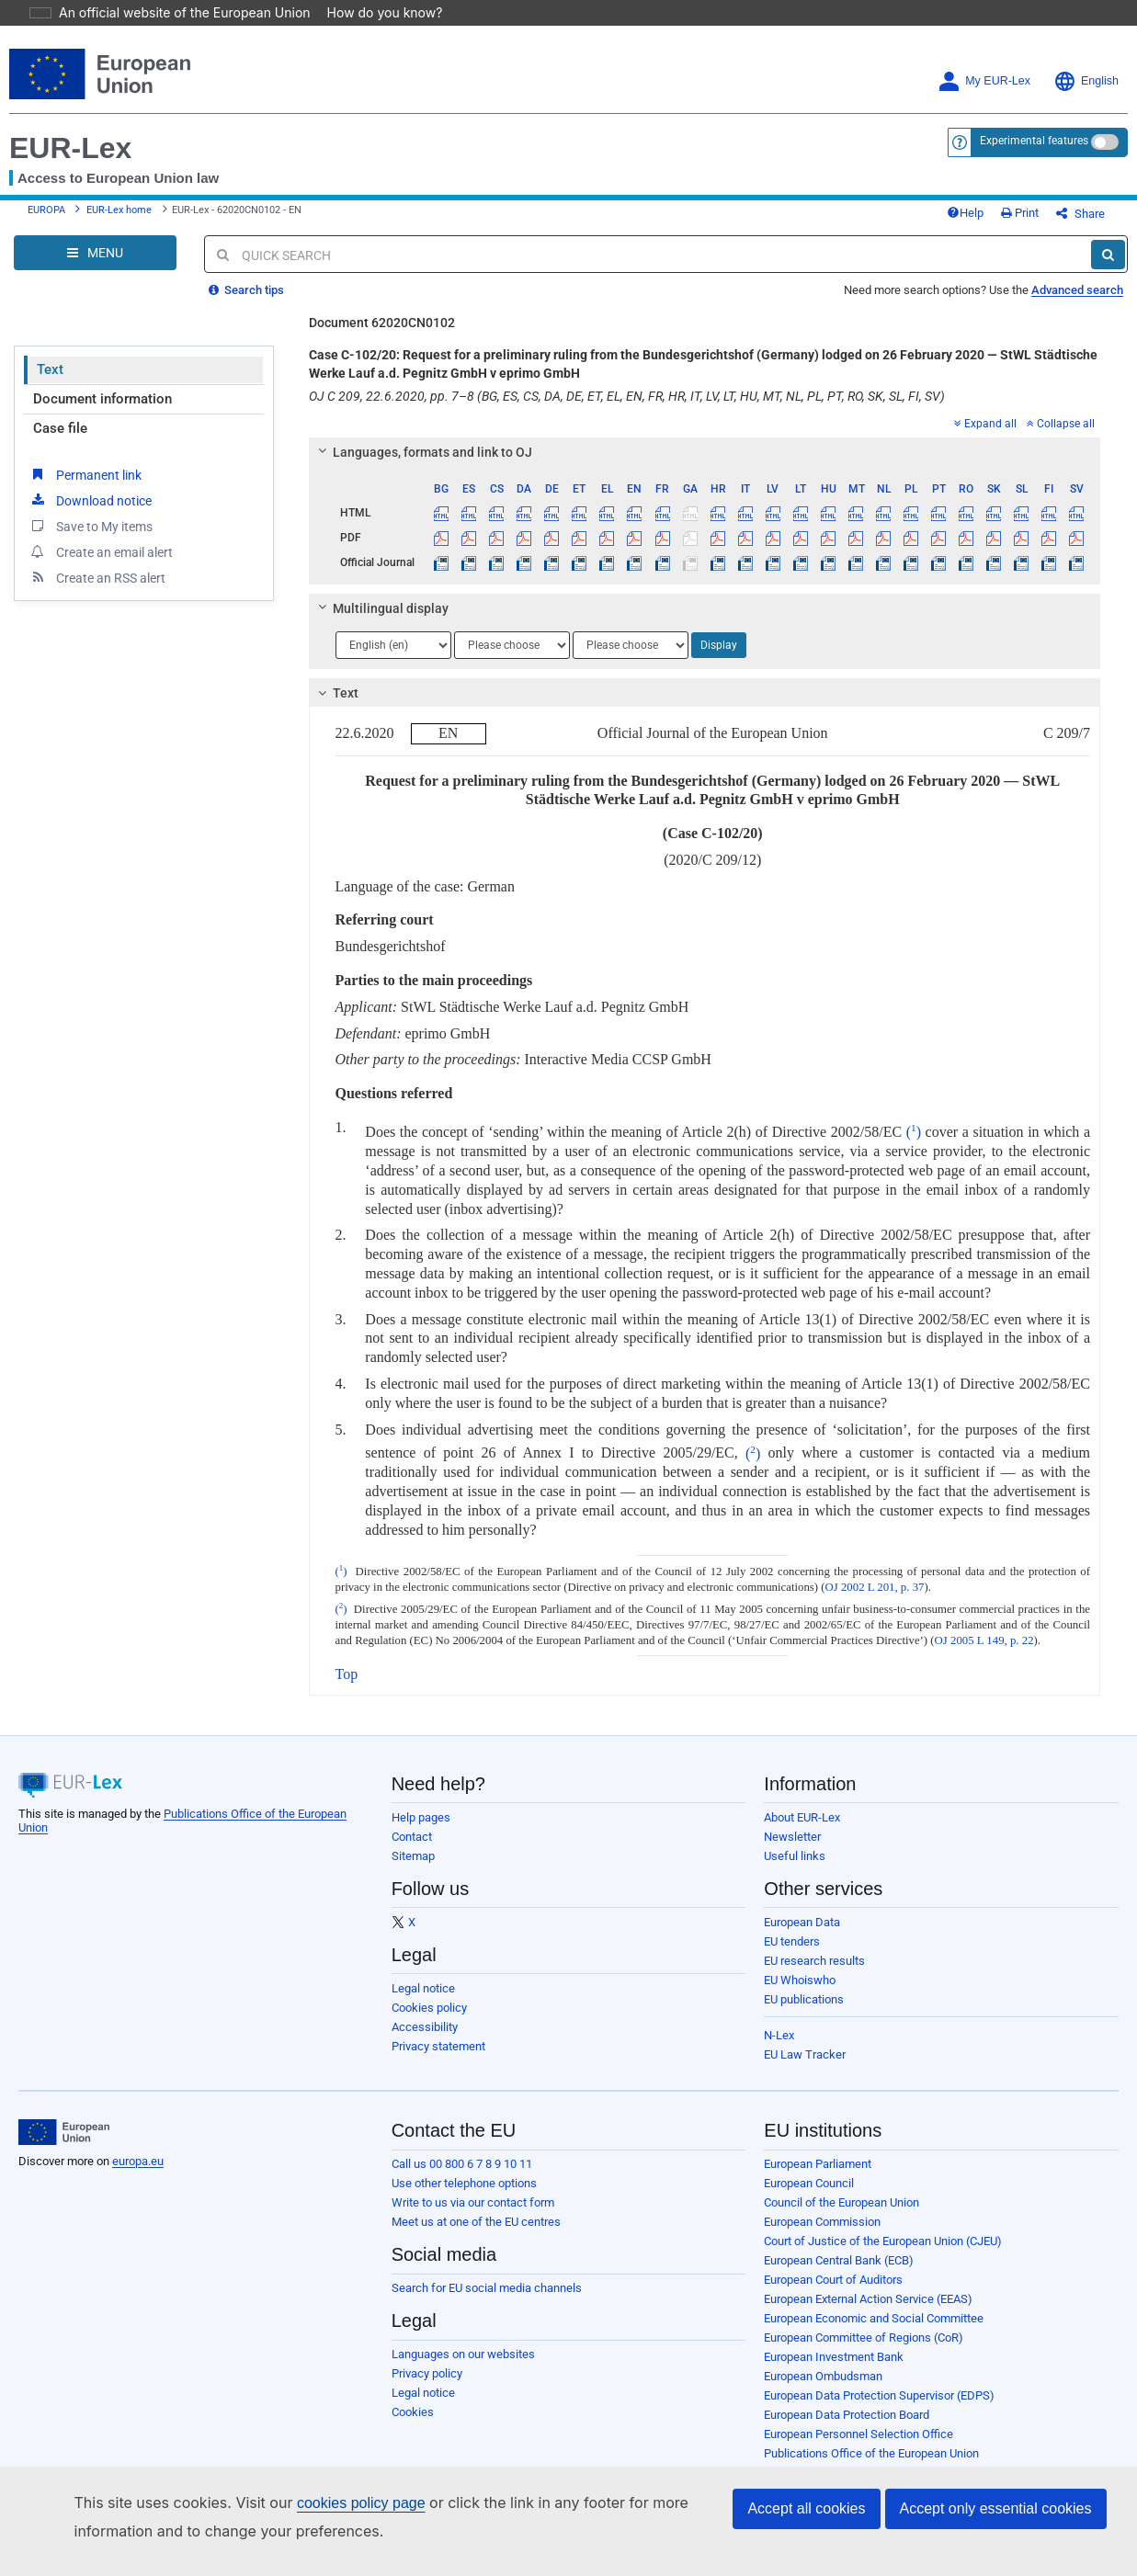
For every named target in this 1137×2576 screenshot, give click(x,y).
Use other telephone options (464, 2171)
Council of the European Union (841, 2190)
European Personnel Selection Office (858, 2422)
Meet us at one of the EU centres (476, 2210)
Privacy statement (438, 2034)
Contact (412, 1825)
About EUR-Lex (802, 1805)
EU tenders (792, 1929)
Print (1050, 194)
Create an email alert (100, 539)
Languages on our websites (463, 2342)
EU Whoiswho (800, 1968)
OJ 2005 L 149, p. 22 (984, 1628)
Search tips (246, 278)
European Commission (822, 2210)
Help (995, 194)
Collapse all (1061, 411)
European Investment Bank (834, 2345)
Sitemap (413, 1844)
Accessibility (425, 2015)
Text (50, 357)
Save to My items (90, 514)
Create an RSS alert (96, 565)
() (913, 1120)
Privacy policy (427, 2361)
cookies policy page (331, 2503)
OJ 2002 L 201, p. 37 (875, 1575)
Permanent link (85, 462)
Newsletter (792, 1825)
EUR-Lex (70, 122)
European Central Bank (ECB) (839, 2248)
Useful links (794, 1844)
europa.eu (138, 2149)
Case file (60, 416)
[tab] (705, 440)
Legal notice (423, 1976)
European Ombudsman (823, 2364)
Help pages (421, 1805)
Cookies (413, 2400)
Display (718, 633)
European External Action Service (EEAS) (868, 2287)
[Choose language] (393, 633)
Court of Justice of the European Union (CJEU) (883, 2229)
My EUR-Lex (984, 55)
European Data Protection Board (846, 2403)
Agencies (788, 2461)
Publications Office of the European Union (871, 2441)
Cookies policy (429, 1996)
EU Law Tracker (805, 2042)
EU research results (814, 1949)
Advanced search (1077, 278)
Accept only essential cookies (996, 2508)
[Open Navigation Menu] (95, 240)
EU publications (804, 1987)
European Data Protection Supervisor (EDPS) (879, 2383)
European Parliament (817, 2152)
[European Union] (63, 2120)
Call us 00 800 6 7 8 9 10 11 (462, 2152)
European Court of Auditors (833, 2268)
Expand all (985, 411)
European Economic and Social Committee (874, 2306)
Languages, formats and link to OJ (422, 440)
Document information (102, 387)
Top (346, 1662)
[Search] (1108, 242)
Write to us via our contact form (473, 2190)
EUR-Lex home (119, 192)
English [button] (1086, 55)
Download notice (90, 488)
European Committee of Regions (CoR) (863, 2325)
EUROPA (46, 192)
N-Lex (779, 2023)
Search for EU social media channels (487, 2276)
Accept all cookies (806, 2508)
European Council (809, 2171)
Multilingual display (380, 596)
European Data (802, 1910)
